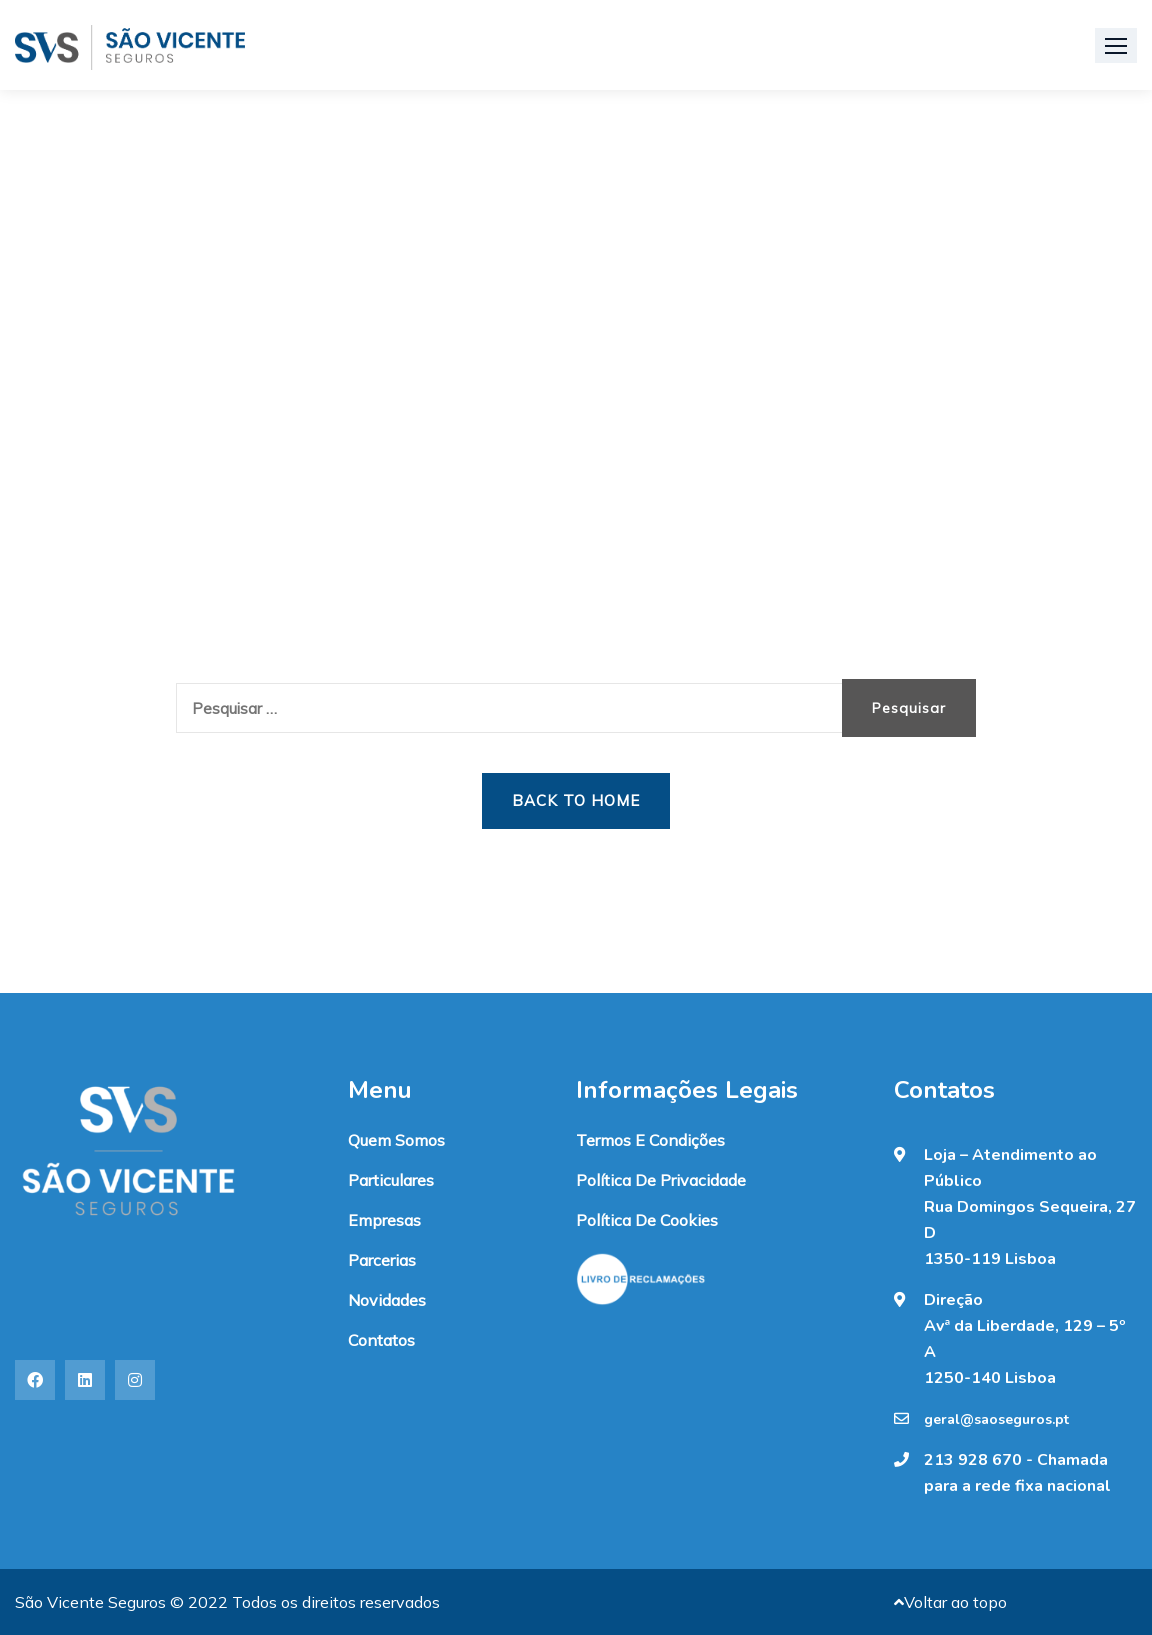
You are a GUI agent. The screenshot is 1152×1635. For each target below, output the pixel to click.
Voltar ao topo (950, 1602)
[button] (1116, 45)
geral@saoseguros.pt (996, 1420)
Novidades (387, 1300)
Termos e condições (650, 1140)
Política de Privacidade (661, 1180)
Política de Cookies (647, 1220)
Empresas (384, 1220)
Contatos (381, 1340)
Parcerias (382, 1260)
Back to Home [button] (576, 800)
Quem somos (396, 1140)
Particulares (391, 1180)
